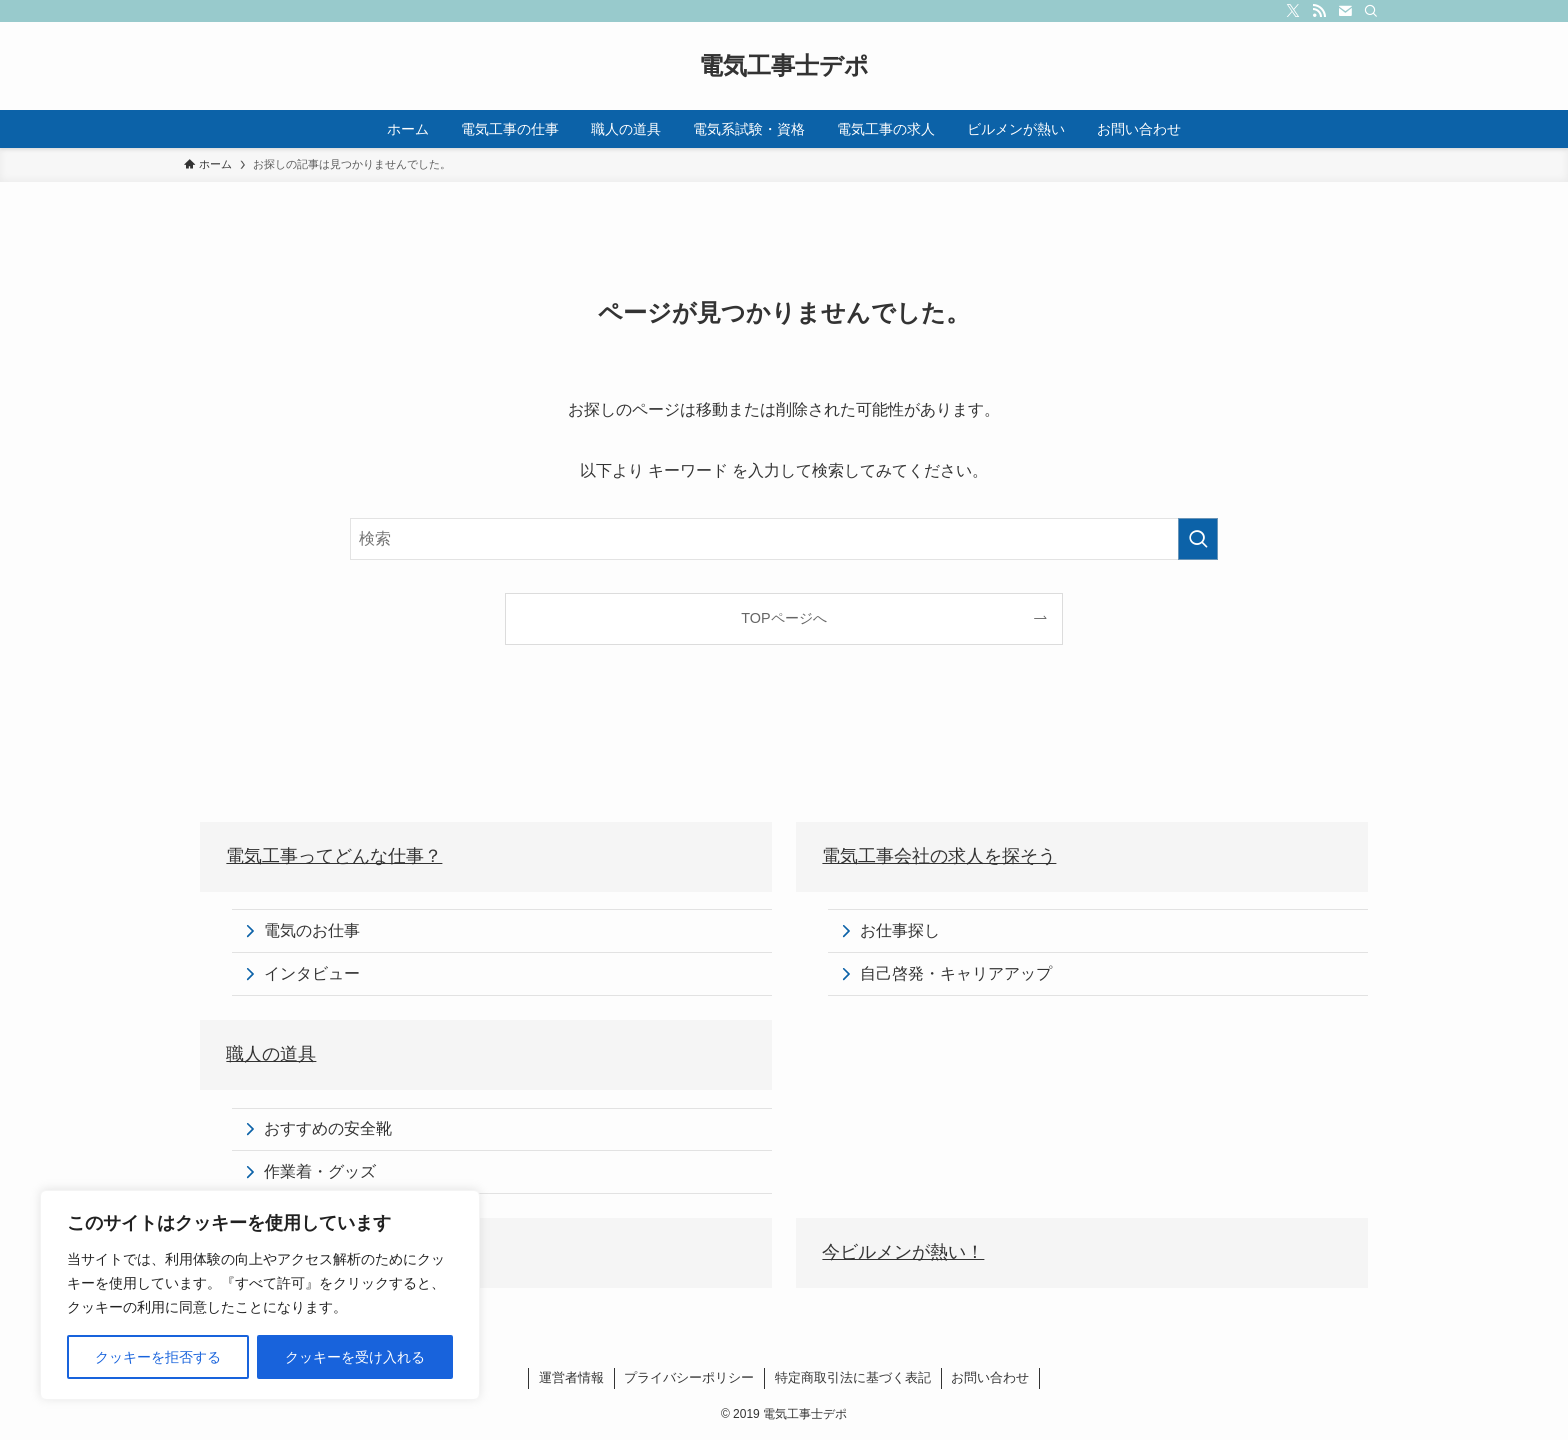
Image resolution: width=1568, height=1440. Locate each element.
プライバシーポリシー (689, 1377)
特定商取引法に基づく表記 (853, 1377)
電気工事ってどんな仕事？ (334, 856)
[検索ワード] (784, 539)
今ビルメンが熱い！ (903, 1252)
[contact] (1345, 11)
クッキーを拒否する (158, 1357)
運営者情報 (571, 1377)
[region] (260, 1295)
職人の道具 (271, 1054)
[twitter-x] (1293, 11)
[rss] (1319, 11)
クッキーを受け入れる (355, 1357)
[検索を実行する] (1198, 539)
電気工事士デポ (784, 66)
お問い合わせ (990, 1377)
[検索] (1371, 11)
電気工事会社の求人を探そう (939, 856)
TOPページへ (783, 618)
